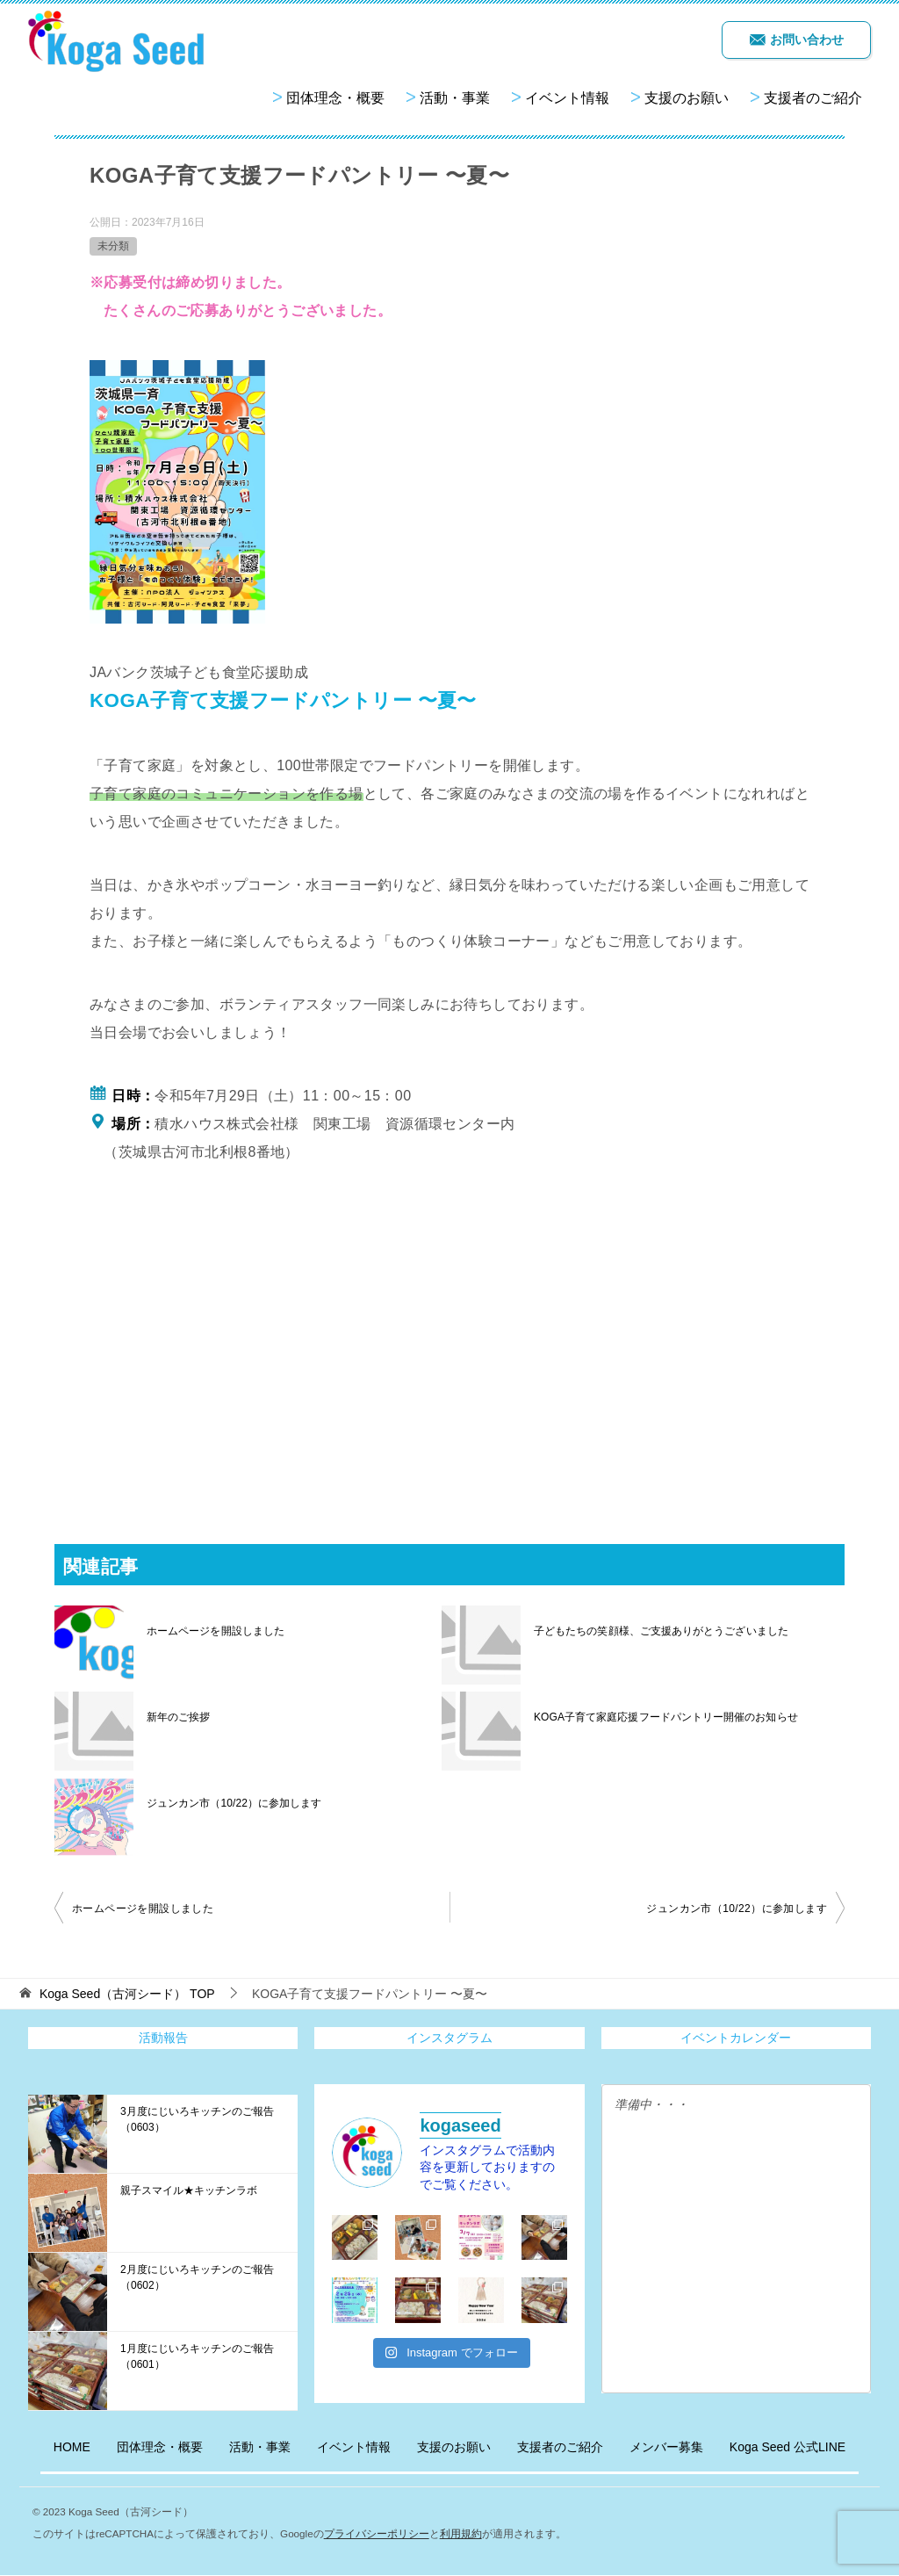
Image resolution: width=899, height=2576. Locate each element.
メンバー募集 (666, 2447)
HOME (72, 2447)
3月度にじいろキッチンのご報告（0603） (197, 2119)
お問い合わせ (796, 39)
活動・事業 (455, 97)
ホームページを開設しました (215, 1631)
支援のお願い (686, 97)
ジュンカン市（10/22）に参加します (233, 1803)
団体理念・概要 (335, 97)
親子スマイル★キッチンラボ (188, 2190)
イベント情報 (567, 97)
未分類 (113, 246)
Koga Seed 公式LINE (787, 2447)
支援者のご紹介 (813, 97)
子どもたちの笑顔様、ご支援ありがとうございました (660, 1631)
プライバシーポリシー (376, 2533)
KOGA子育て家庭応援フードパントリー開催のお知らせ (665, 1717)
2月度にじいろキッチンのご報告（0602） (197, 2277)
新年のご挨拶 (178, 1717)
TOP (127, 1994)
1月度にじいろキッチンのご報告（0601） (197, 2356)
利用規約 (461, 2533)
